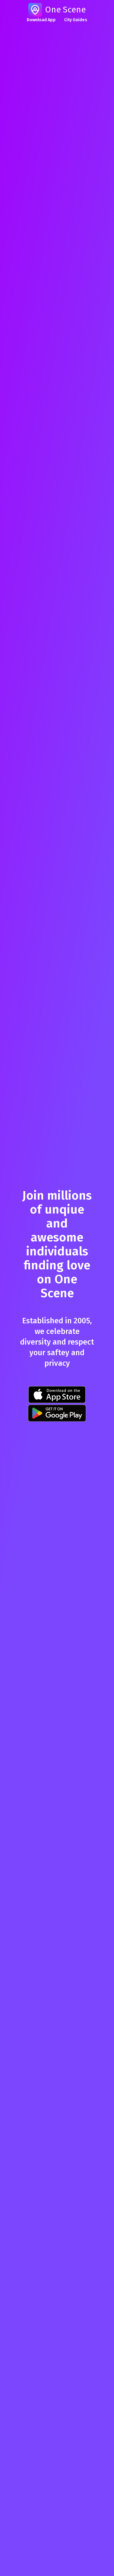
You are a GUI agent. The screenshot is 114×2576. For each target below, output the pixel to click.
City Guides (75, 19)
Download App (41, 19)
